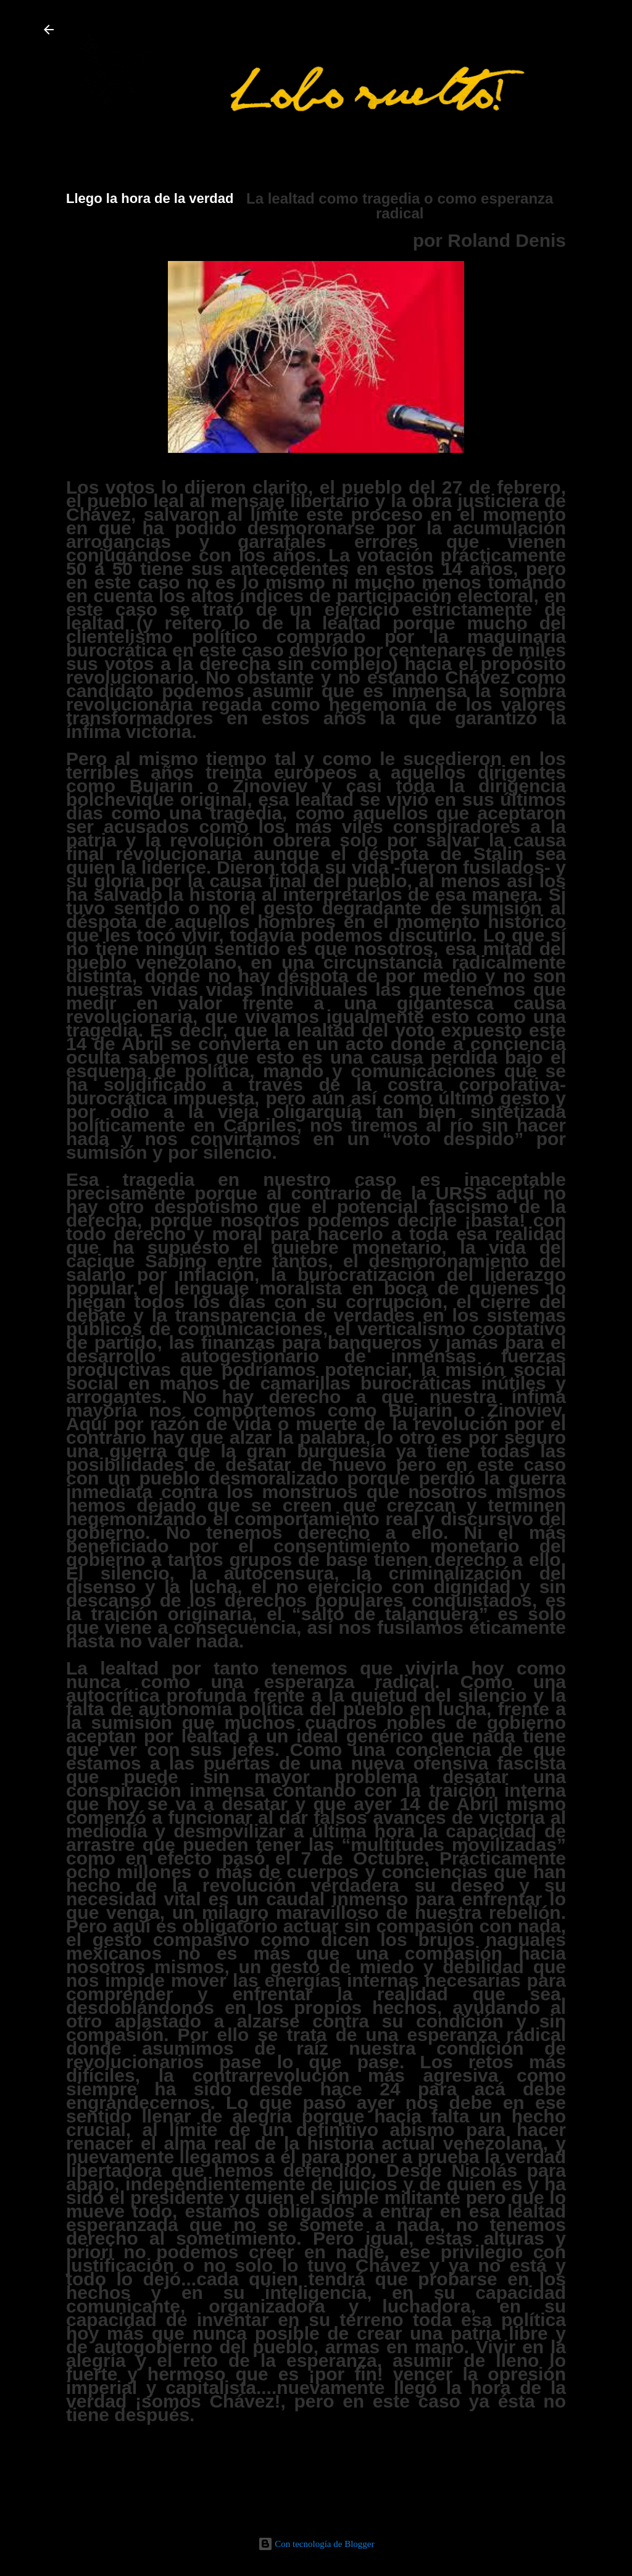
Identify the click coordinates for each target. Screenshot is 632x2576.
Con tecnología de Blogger (316, 2544)
